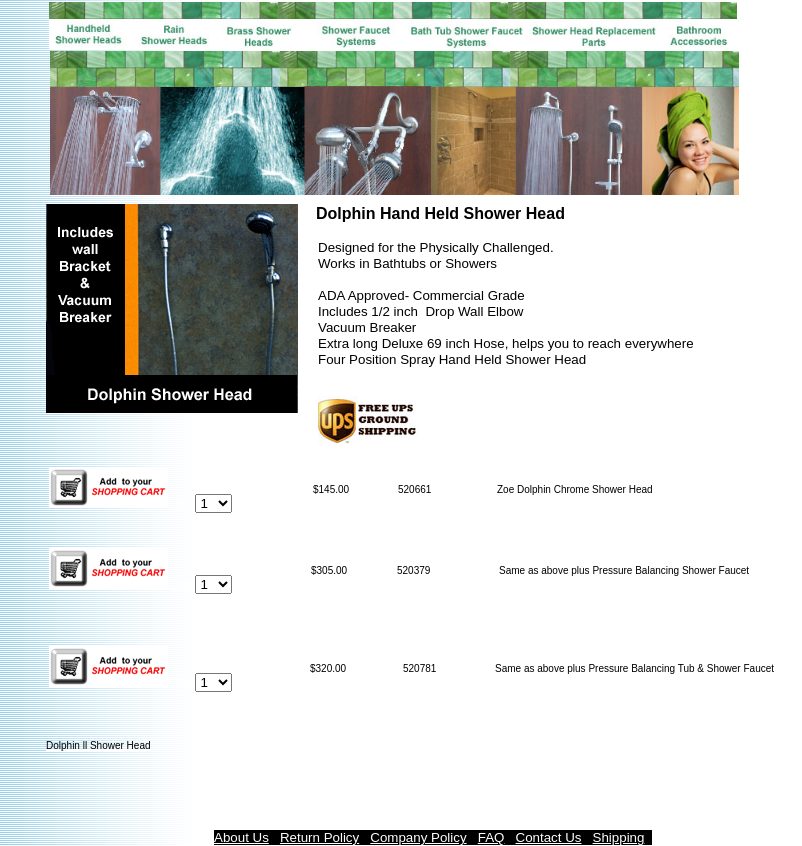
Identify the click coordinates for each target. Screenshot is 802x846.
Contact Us (549, 837)
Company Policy (418, 837)
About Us (241, 837)
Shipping (619, 837)
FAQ (491, 837)
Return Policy (319, 837)
